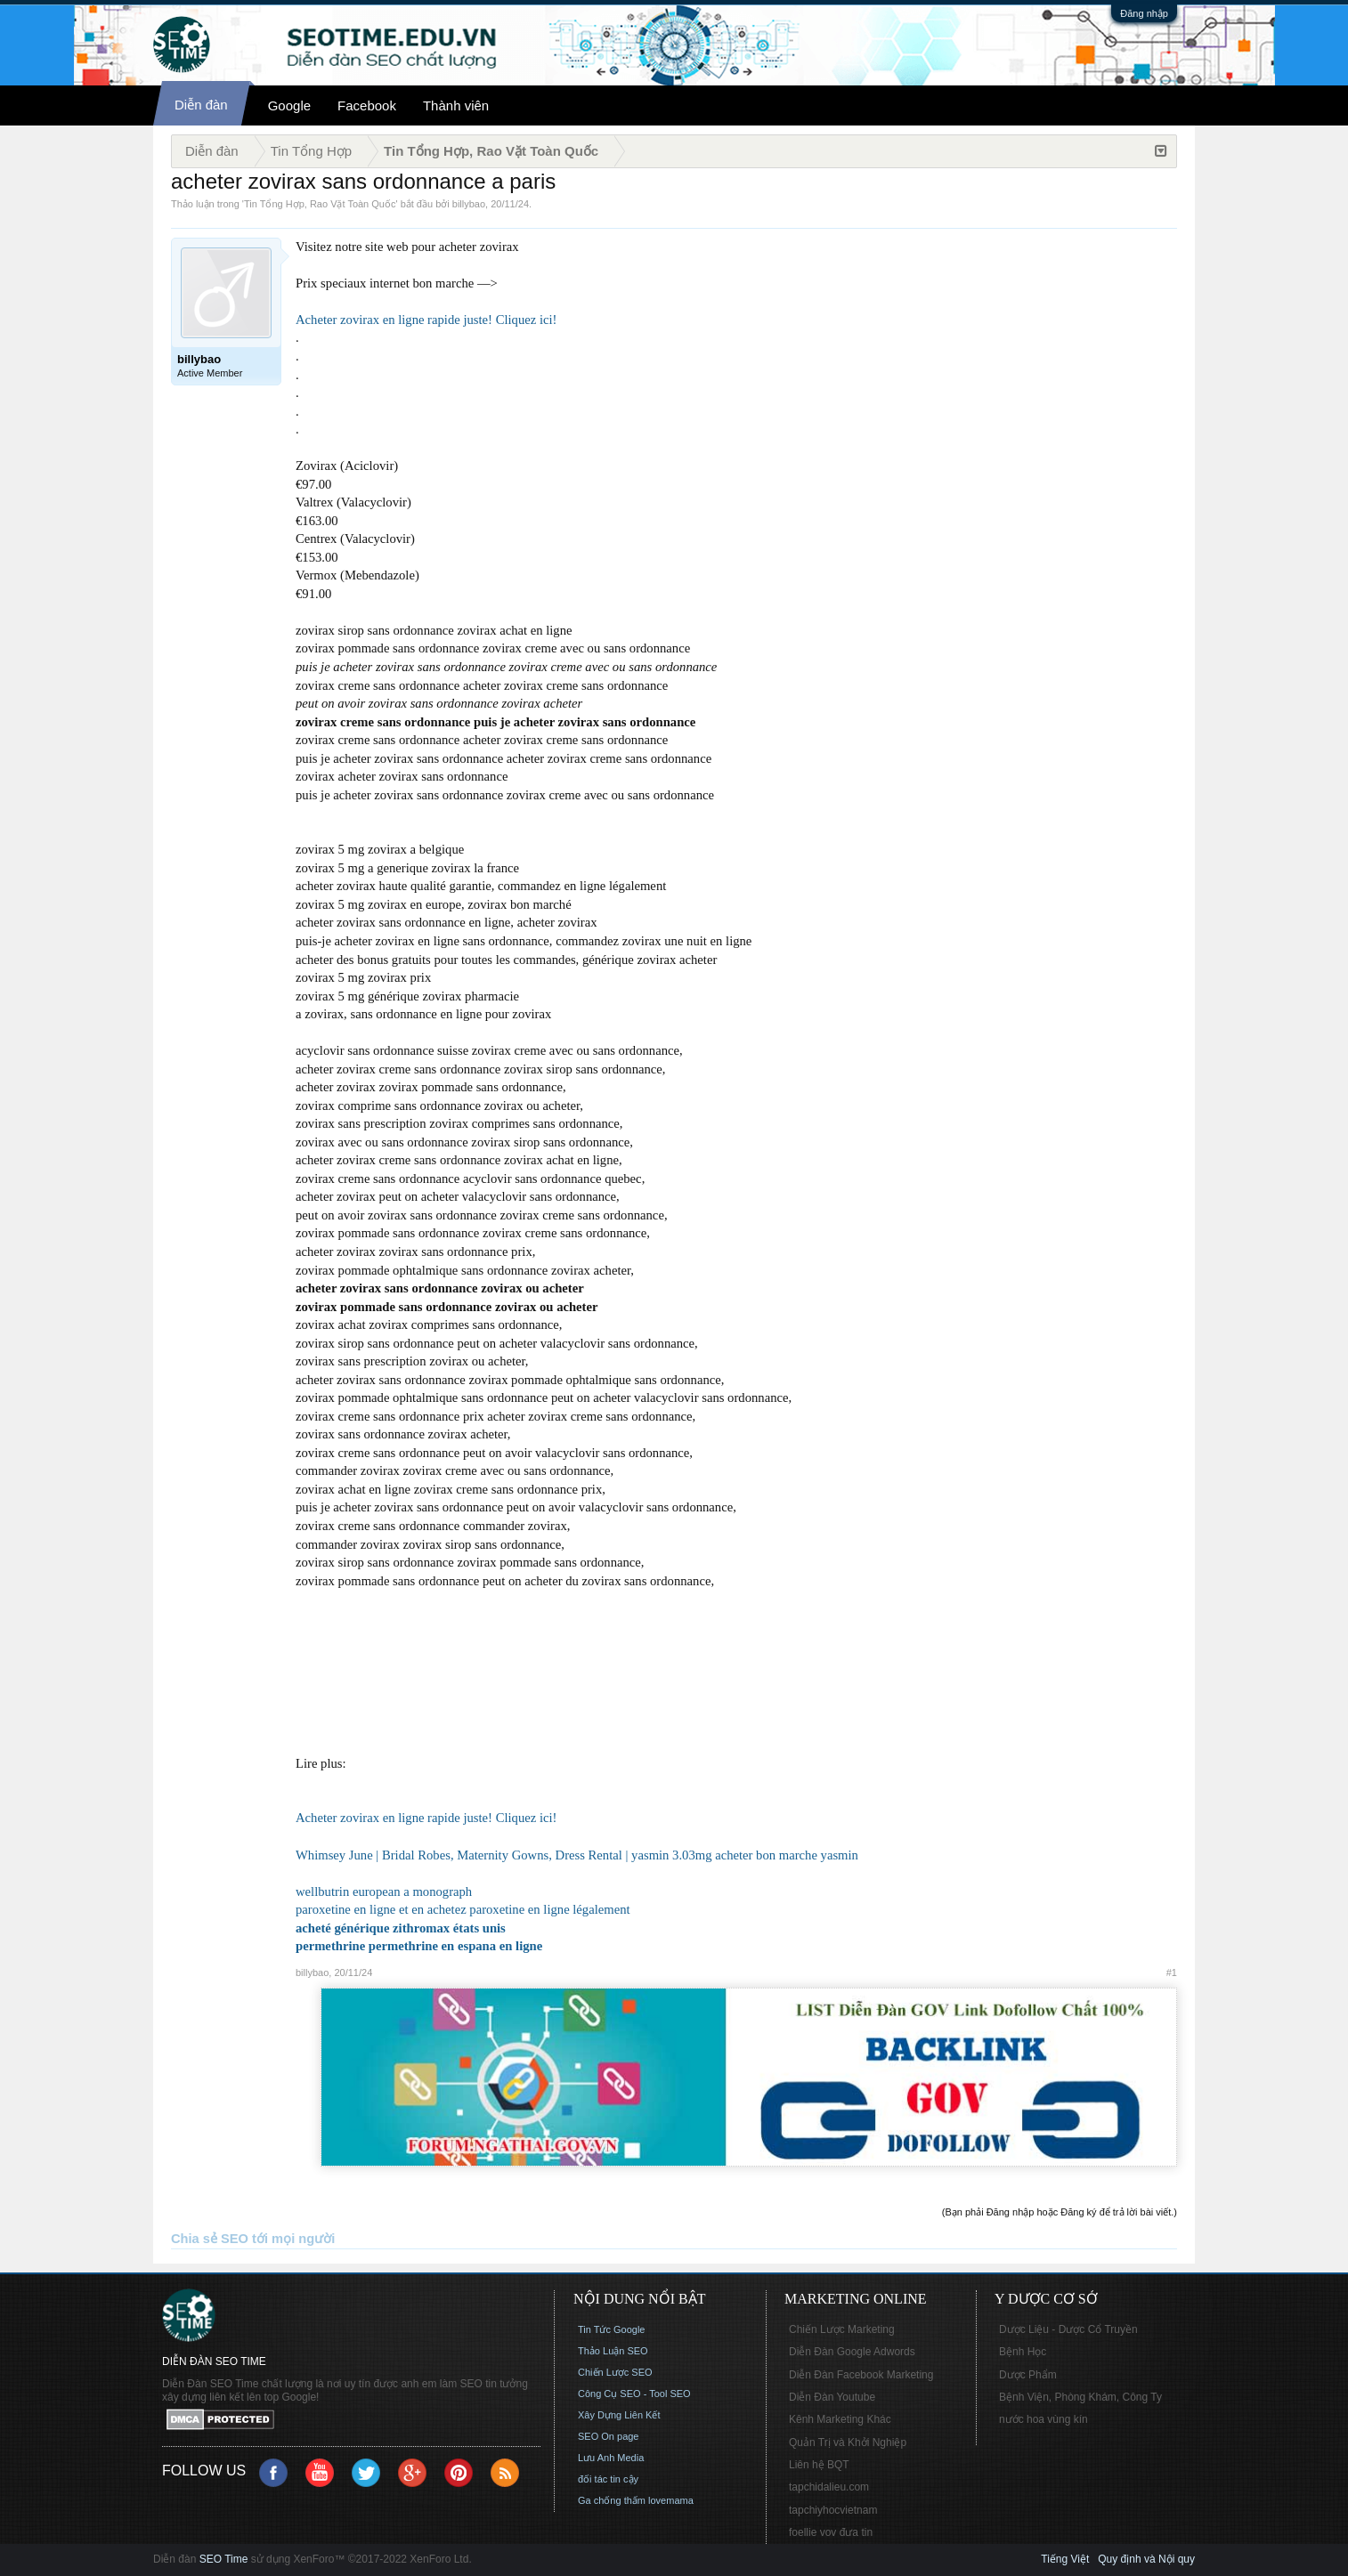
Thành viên (456, 105)
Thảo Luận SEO (613, 2350)
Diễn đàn (201, 104)
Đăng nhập (1144, 13)
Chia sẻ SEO (209, 2239)
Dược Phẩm (1028, 2375)
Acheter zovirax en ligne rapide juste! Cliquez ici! (426, 319)
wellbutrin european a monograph (384, 1891)
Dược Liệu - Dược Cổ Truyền (1068, 2329)
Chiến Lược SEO (615, 2372)
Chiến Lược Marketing (842, 2329)
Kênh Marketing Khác (840, 2419)
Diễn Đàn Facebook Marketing (861, 2375)
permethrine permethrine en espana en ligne (419, 1946)
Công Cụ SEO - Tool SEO (634, 2393)
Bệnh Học (1022, 2351)
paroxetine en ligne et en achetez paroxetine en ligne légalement (463, 1909)
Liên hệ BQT (819, 2465)
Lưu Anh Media (611, 2457)
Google (289, 105)
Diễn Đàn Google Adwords (852, 2351)
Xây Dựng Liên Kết (619, 2415)
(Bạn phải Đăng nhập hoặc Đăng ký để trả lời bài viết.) (1059, 2212)
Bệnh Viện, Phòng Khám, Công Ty (1080, 2397)
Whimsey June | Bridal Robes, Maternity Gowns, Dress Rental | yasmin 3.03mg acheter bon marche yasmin (577, 1855)
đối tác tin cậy (608, 2479)
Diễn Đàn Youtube (832, 2397)
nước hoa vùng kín (1043, 2419)
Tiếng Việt (1065, 2559)
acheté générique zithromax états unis (401, 1928)
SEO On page (608, 2436)
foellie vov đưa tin (831, 2532)
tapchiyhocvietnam (833, 2510)
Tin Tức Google (611, 2329)
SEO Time (223, 2559)
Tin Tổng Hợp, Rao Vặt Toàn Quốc (319, 203)
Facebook (366, 105)
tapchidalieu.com (829, 2487)
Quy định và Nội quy (1146, 2559)
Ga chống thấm (612, 2500)
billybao (468, 203)
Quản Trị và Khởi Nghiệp (847, 2442)
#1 (1171, 1972)
